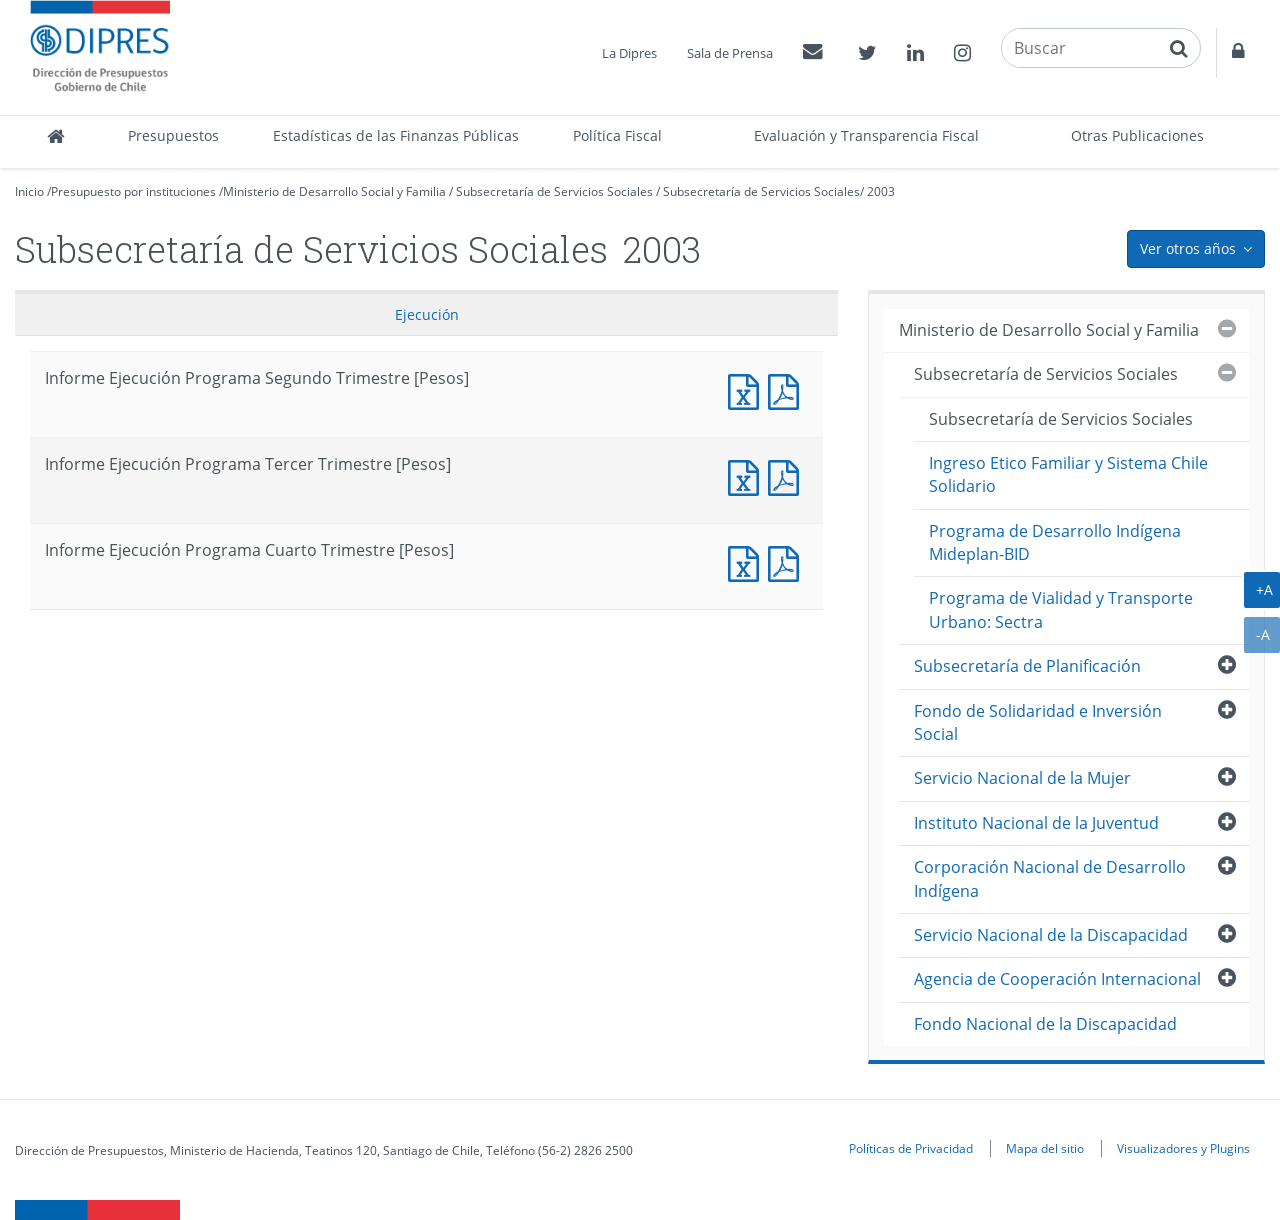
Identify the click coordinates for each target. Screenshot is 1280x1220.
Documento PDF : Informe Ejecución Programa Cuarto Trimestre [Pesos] (788, 561)
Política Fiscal (617, 135)
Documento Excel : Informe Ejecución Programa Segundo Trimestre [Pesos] (748, 389)
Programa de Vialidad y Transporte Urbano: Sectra (1061, 609)
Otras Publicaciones (1137, 135)
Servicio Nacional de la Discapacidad (1051, 935)
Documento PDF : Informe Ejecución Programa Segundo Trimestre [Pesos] (788, 389)
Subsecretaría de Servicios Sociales (554, 191)
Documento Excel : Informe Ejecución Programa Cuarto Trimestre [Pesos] (748, 561)
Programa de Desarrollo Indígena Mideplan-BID (1055, 542)
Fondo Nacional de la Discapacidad (1045, 1024)
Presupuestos (173, 135)
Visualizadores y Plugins (1183, 1148)
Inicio (29, 191)
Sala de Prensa (730, 53)
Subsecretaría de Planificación (1027, 666)
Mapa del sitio (1045, 1148)
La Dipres (629, 53)
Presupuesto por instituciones (133, 191)
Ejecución (427, 314)
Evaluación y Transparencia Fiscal (866, 135)
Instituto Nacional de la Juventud (1036, 823)
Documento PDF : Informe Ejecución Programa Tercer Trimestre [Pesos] (788, 475)
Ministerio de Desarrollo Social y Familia (334, 191)
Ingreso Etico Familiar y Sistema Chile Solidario (1068, 474)
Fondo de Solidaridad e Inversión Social (1038, 722)
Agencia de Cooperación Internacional (1057, 979)
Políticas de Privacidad (911, 1148)
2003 (881, 191)
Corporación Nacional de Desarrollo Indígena (1050, 878)
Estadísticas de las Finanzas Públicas (396, 135)
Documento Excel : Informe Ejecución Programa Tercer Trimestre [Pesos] (748, 475)
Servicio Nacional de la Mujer (1022, 778)
